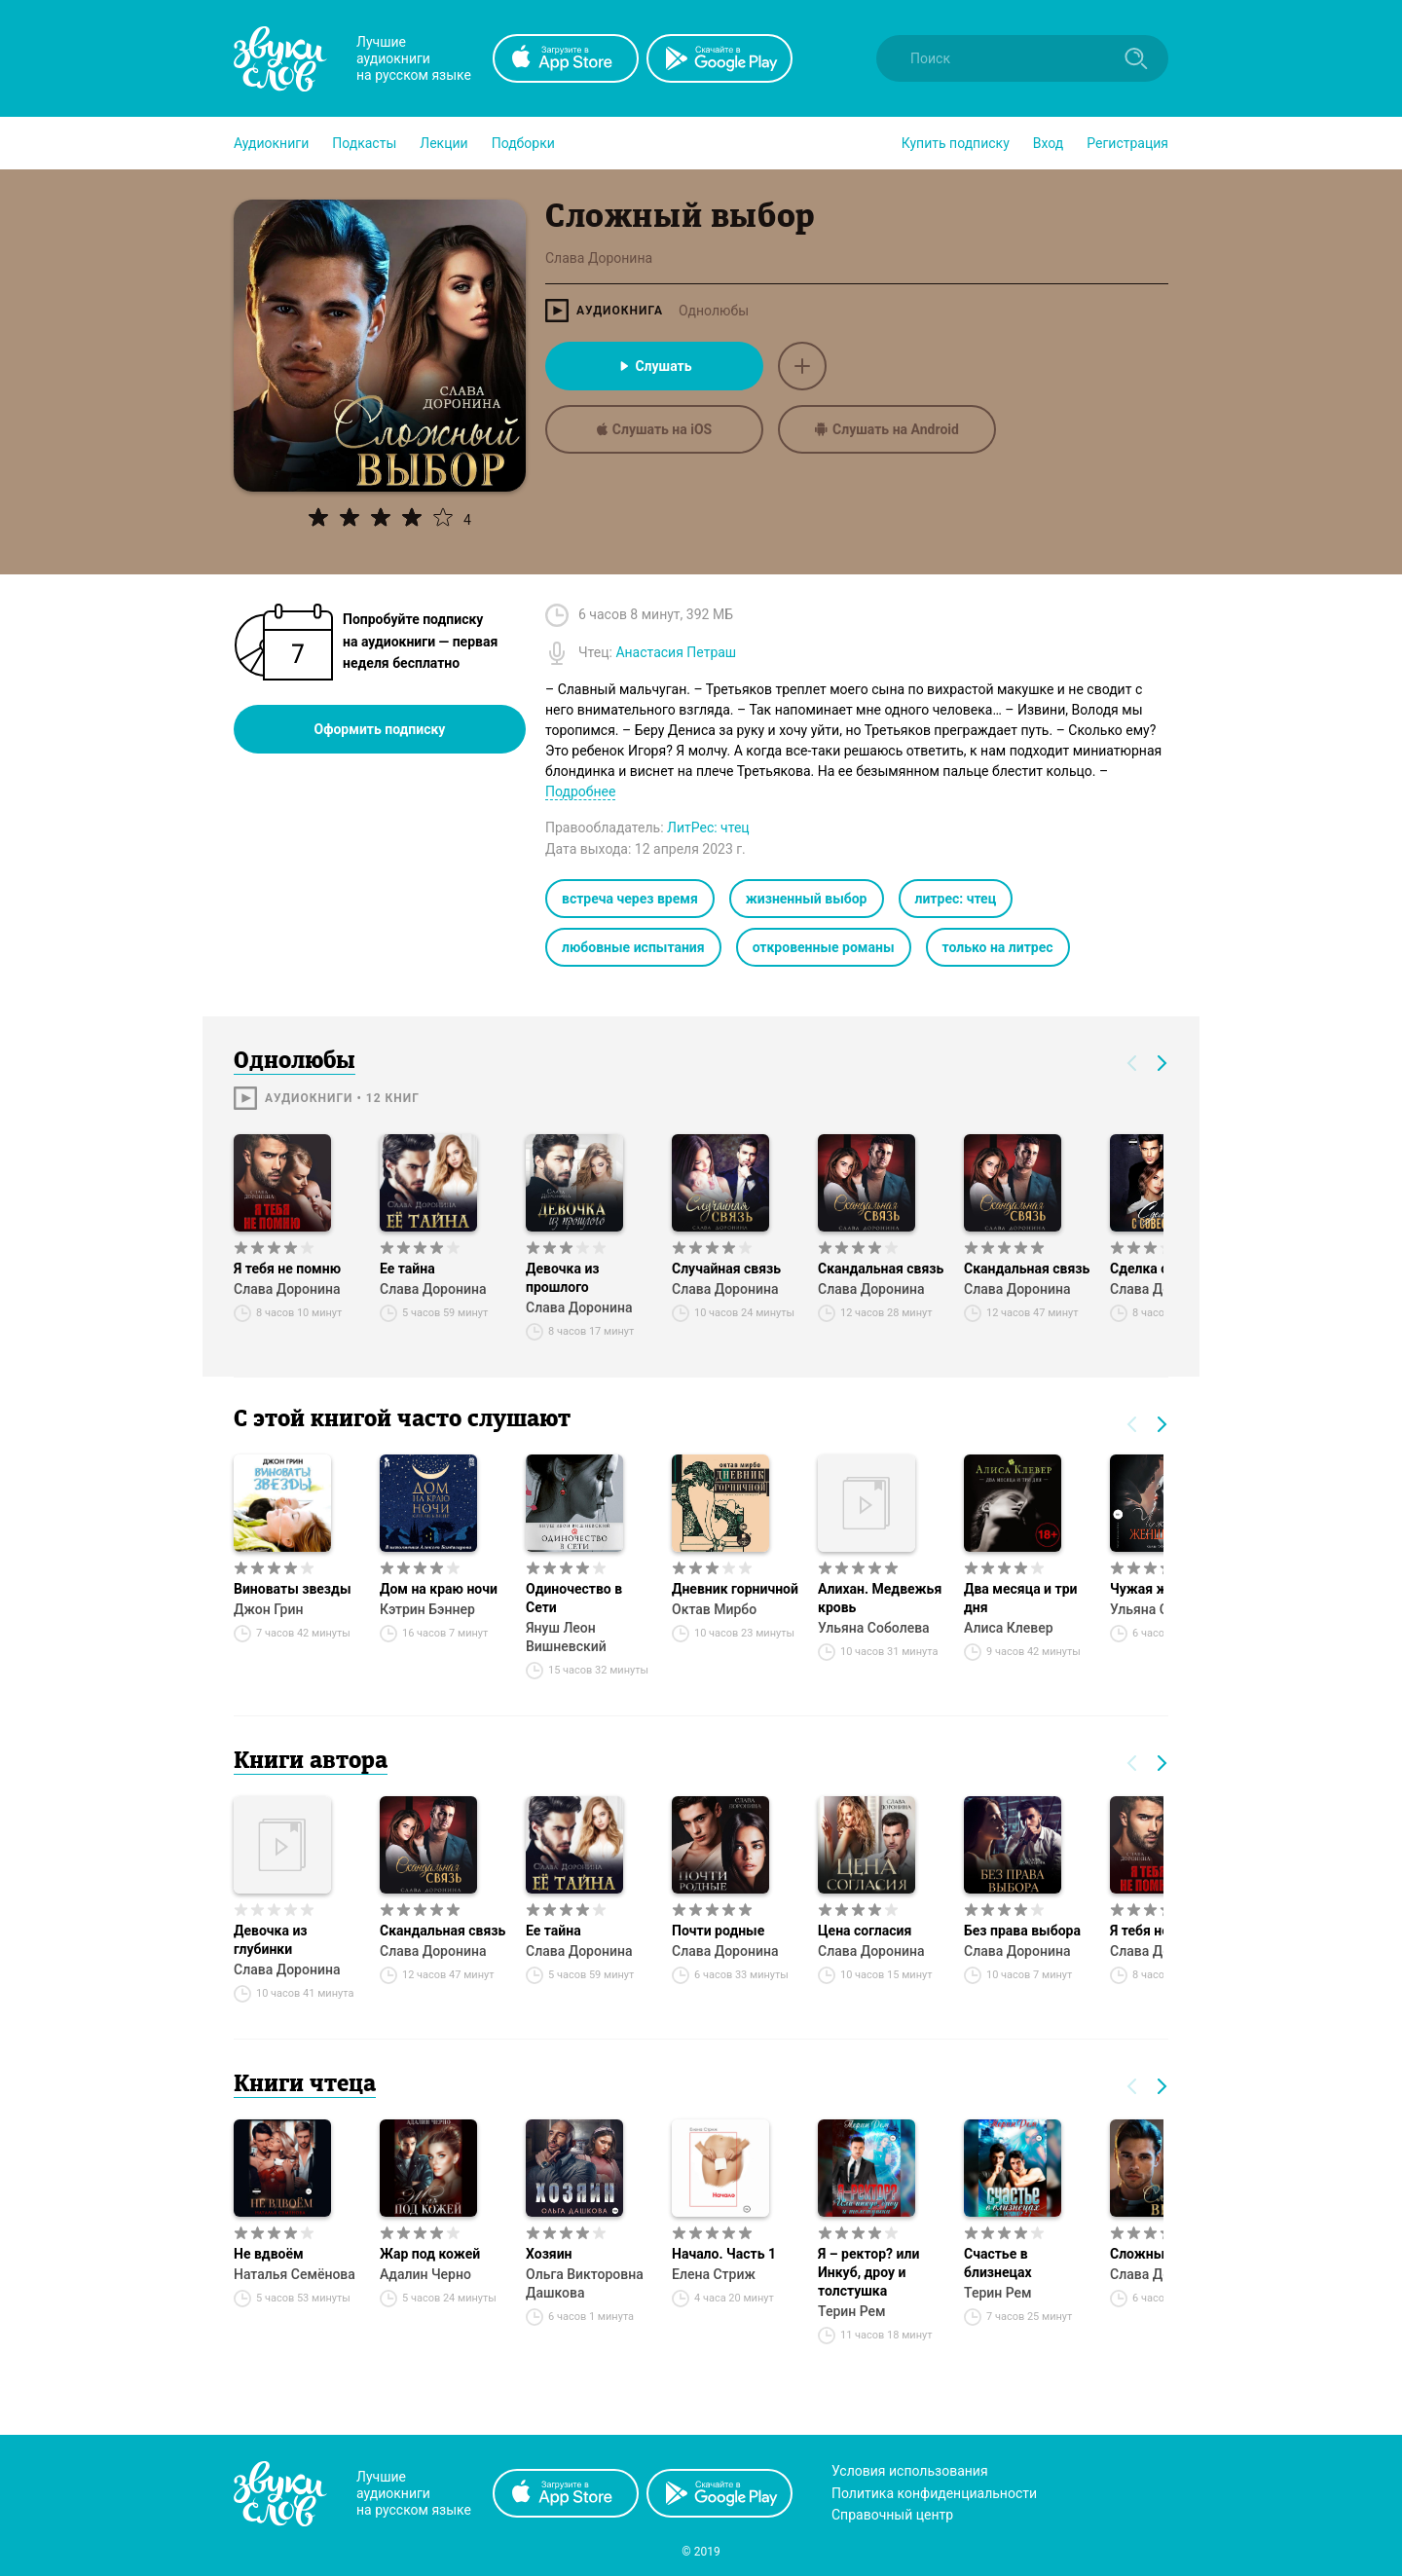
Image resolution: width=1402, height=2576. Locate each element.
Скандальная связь (880, 1268)
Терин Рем (852, 2311)
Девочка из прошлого (563, 1278)
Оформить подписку (380, 729)
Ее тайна (407, 1268)
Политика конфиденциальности (934, 2493)
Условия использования (909, 2471)
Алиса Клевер (1008, 1628)
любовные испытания (633, 947)
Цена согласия (864, 1930)
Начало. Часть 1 (724, 2254)
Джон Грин (268, 1609)
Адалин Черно (425, 2274)
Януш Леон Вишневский (566, 1637)
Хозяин (549, 2254)
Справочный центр (892, 2514)
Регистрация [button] (1127, 143)
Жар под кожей (430, 2254)
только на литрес (997, 947)
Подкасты (364, 143)
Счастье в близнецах (998, 2263)
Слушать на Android (887, 429)
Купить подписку (956, 143)
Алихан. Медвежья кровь (879, 1598)
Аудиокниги (271, 143)
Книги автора (310, 1762)
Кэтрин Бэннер (427, 1609)
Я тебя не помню (287, 1268)
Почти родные (718, 1930)
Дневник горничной (735, 1589)
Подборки (523, 143)
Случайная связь (726, 1268)
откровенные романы (824, 947)
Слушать (653, 366)
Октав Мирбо (714, 1609)
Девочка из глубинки (271, 1940)
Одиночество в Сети (574, 1598)
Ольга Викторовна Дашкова (585, 2283)
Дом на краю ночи (439, 1589)
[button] (271, 143)
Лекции (443, 143)
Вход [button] (1048, 143)
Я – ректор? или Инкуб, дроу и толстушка (868, 2272)
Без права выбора (1022, 1930)
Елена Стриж (714, 2274)
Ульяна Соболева (874, 1628)
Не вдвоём (269, 2254)
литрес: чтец (956, 898)
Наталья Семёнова (294, 2274)
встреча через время (630, 898)
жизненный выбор (806, 898)
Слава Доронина (287, 1289)
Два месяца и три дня (1020, 1598)
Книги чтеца (305, 2085)
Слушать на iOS (654, 429)
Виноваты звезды (292, 1589)
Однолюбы (714, 310)
